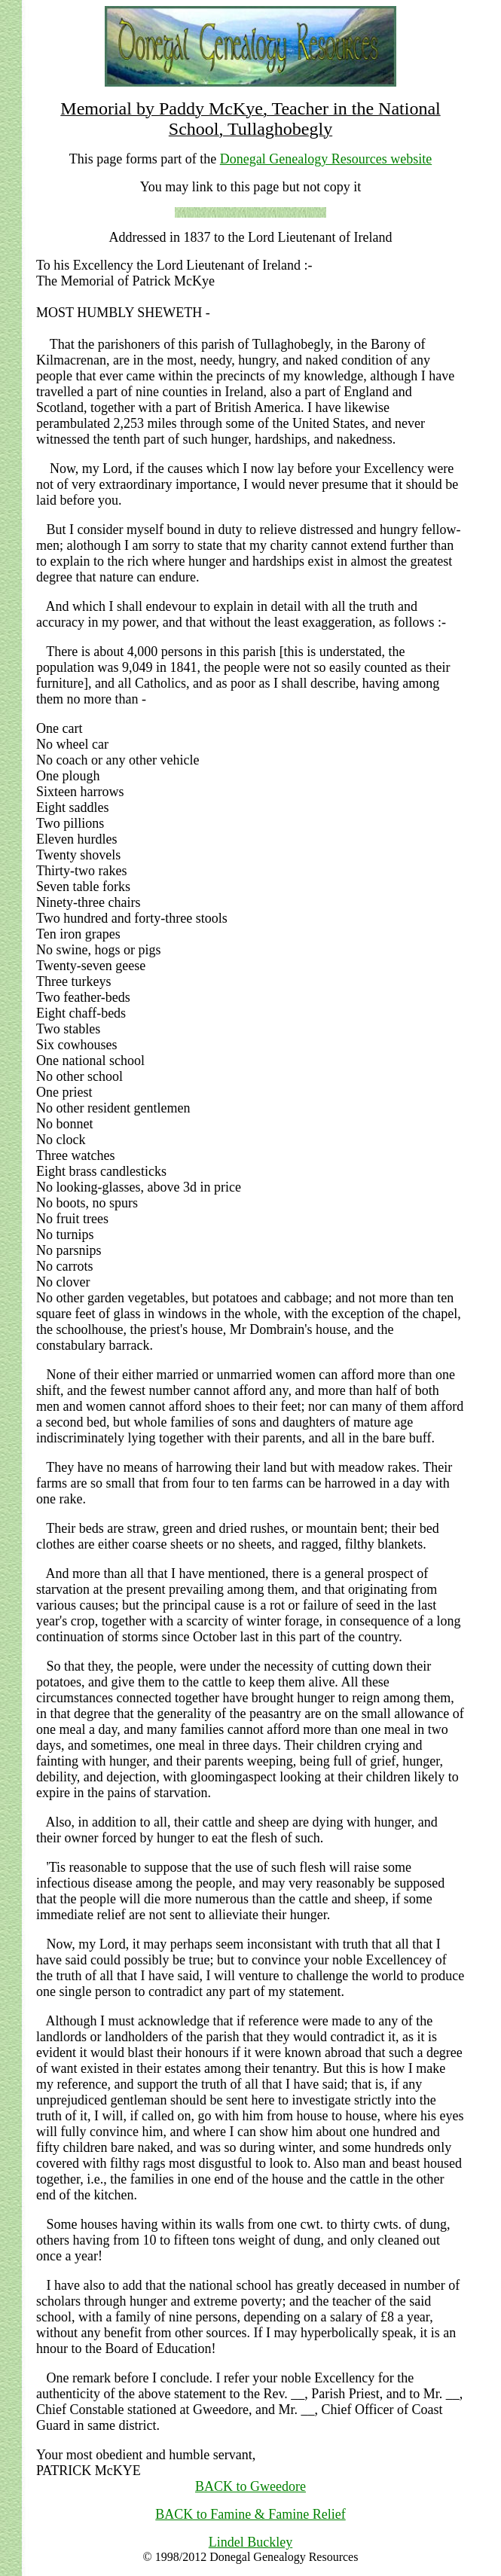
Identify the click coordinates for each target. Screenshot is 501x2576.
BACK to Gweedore (250, 2486)
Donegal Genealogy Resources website (326, 158)
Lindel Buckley (250, 2542)
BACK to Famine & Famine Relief (250, 2514)
